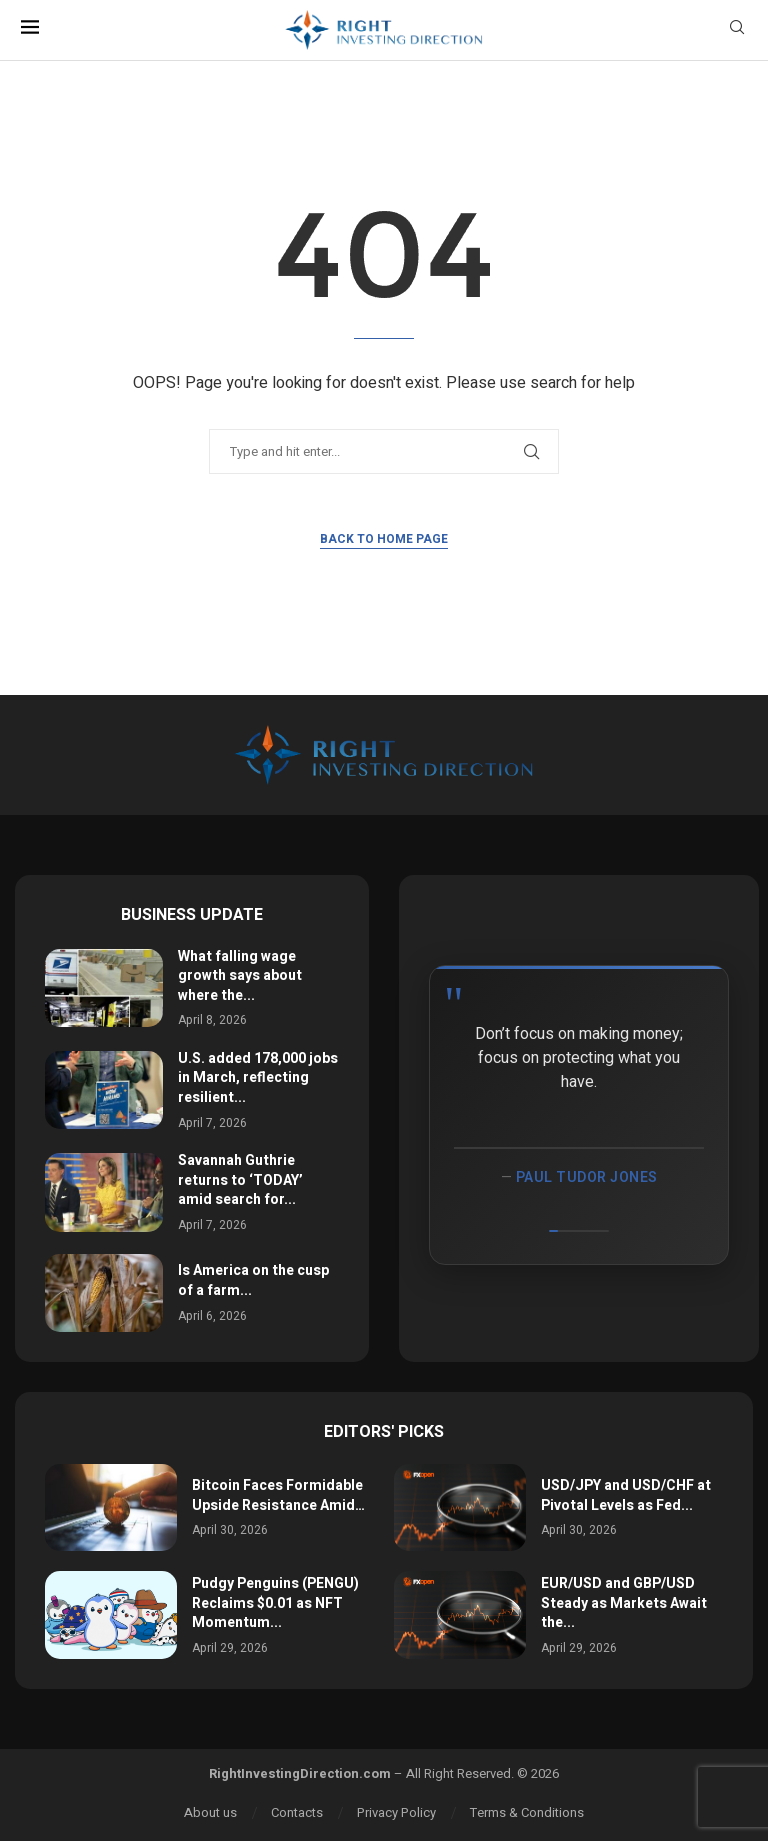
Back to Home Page (384, 539)
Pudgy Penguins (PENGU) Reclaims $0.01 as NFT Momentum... (275, 1603)
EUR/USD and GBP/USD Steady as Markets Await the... (624, 1603)
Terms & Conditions (527, 1812)
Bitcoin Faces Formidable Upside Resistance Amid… (278, 1495)
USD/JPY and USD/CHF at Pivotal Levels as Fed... (626, 1495)
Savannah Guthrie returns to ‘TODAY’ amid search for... (240, 1180)
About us (210, 1812)
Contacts (297, 1812)
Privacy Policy (396, 1812)
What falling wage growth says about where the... (240, 976)
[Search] (737, 30)
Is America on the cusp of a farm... (253, 1280)
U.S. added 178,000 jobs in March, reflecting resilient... (258, 1078)
